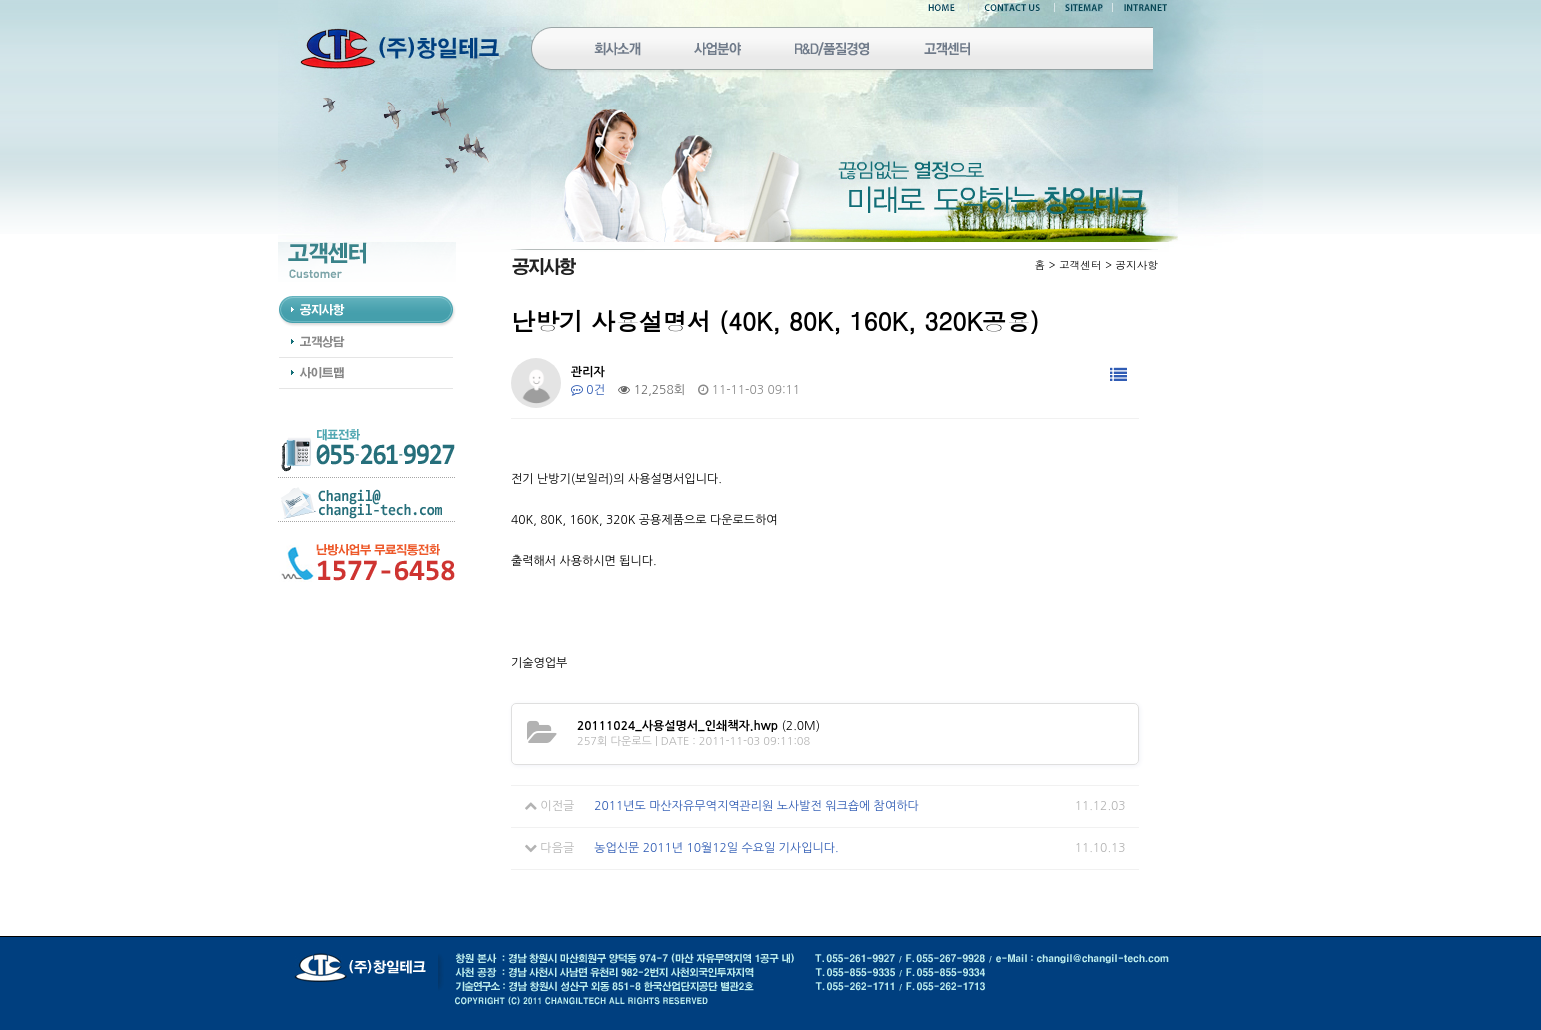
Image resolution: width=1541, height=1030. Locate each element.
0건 (588, 390)
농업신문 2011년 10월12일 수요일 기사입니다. (716, 848)
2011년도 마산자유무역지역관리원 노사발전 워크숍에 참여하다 (756, 806)
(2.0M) (698, 726)
